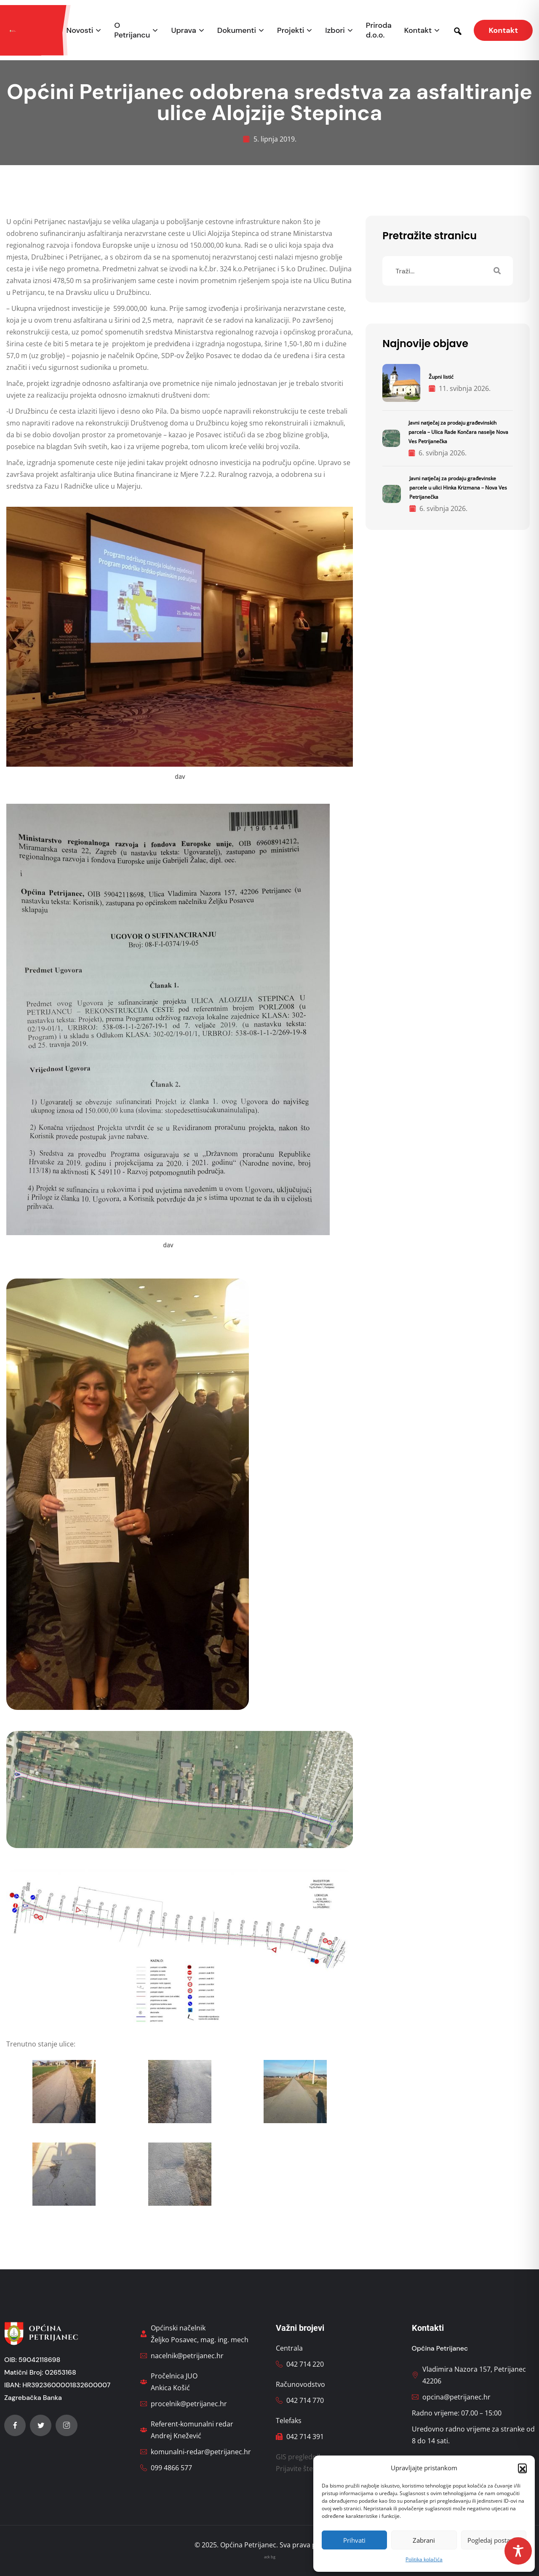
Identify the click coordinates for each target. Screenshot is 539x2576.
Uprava (183, 30)
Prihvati (354, 2540)
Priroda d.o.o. (379, 30)
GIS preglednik (299, 2456)
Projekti (290, 30)
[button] (522, 2468)
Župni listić (441, 376)
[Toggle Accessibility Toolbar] (518, 2550)
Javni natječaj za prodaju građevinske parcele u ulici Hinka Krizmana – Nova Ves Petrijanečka (458, 487)
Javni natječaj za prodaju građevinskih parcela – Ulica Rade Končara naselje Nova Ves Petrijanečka (458, 432)
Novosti (80, 30)
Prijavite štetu (298, 2468)
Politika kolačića (424, 2559)
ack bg (269, 2557)
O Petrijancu (132, 30)
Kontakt (418, 30)
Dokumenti (236, 30)
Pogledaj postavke (493, 2540)
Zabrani (424, 2540)
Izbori (334, 30)
